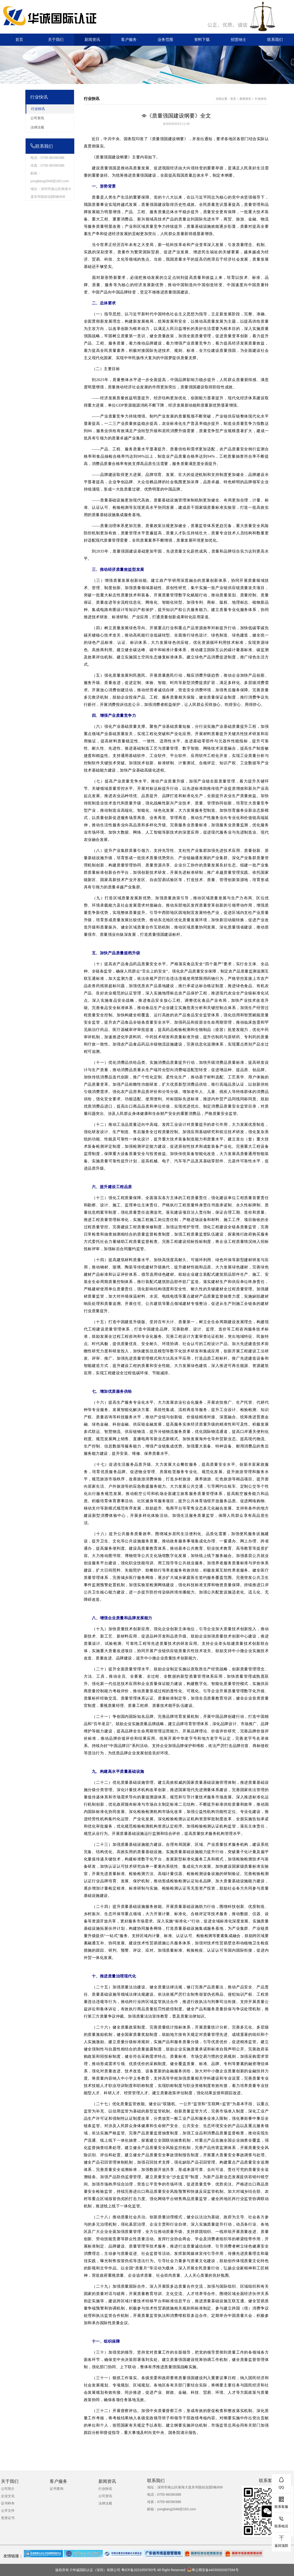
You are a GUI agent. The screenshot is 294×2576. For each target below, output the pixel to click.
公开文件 (8, 2510)
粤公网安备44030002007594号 (215, 2570)
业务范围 (165, 39)
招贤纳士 (238, 39)
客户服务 (129, 39)
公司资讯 (37, 118)
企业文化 (8, 2496)
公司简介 (8, 2489)
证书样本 (8, 2503)
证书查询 (56, 2489)
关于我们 (56, 39)
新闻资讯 (92, 39)
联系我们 (275, 39)
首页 (19, 39)
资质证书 (8, 2518)
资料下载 (202, 39)
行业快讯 (260, 98)
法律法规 (37, 127)
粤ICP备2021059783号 (138, 2570)
